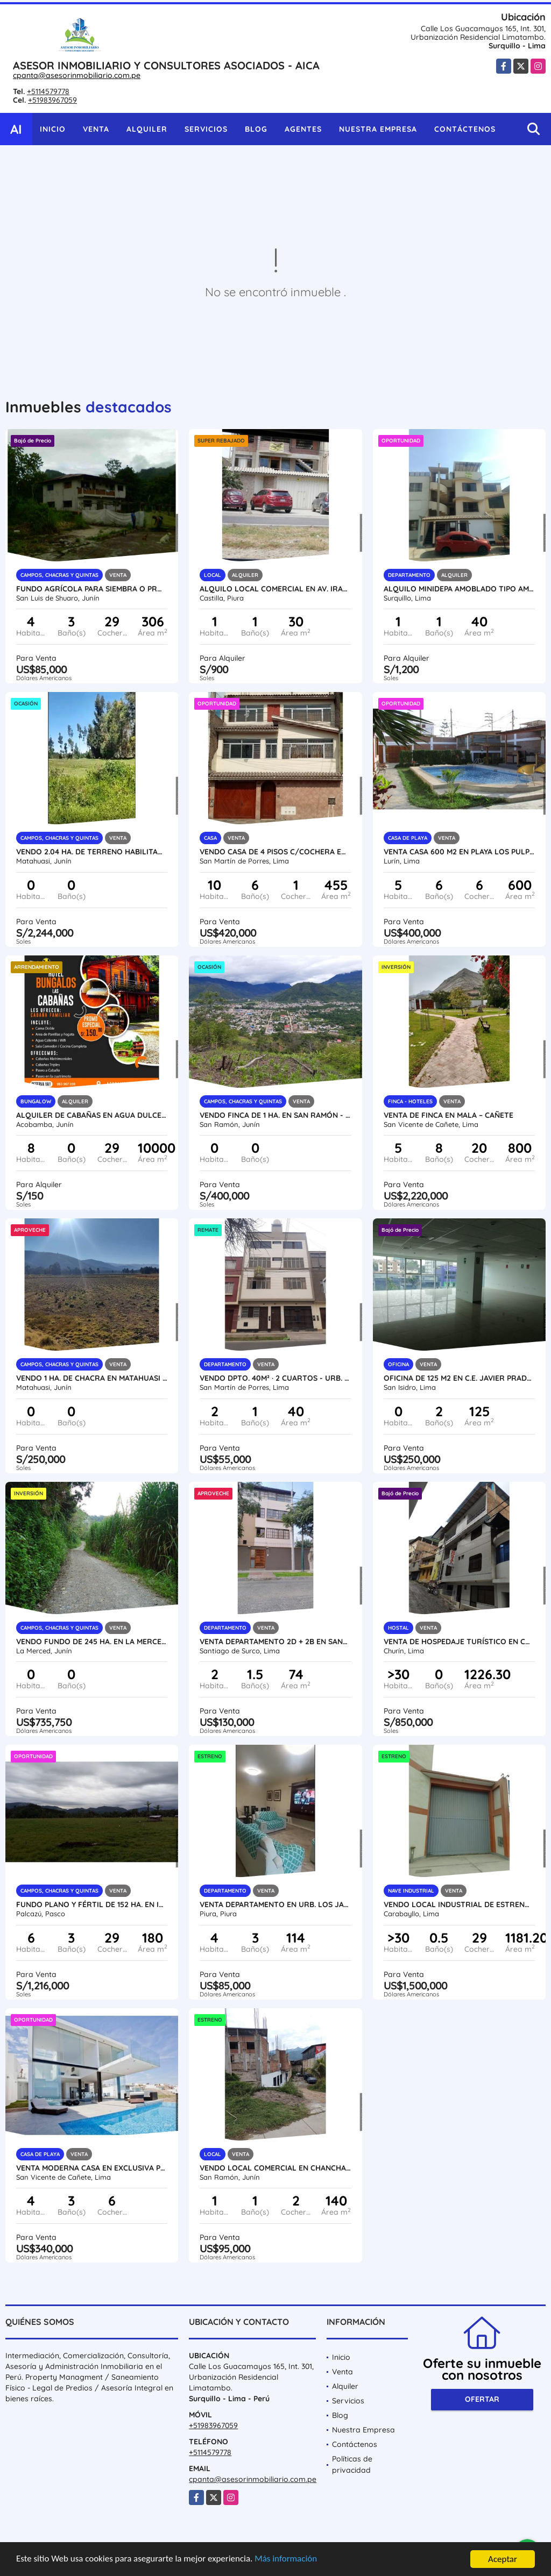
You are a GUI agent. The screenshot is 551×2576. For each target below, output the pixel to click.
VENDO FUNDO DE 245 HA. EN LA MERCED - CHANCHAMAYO (91, 1641)
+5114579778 (48, 91)
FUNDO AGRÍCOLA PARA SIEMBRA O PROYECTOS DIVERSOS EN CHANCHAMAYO (91, 588)
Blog (256, 129)
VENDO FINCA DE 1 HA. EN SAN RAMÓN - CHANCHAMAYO (275, 1115)
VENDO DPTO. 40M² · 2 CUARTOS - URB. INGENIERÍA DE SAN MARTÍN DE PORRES (275, 1378)
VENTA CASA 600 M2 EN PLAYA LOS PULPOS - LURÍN (459, 851)
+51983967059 (52, 100)
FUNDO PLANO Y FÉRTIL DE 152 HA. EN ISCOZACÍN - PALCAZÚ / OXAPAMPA (91, 1904)
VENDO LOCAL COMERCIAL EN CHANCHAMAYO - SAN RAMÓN (275, 2168)
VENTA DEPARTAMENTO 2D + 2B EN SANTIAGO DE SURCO (275, 1641)
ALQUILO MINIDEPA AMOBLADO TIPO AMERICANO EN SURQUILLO (459, 588)
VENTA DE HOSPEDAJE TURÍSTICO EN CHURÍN (459, 1641)
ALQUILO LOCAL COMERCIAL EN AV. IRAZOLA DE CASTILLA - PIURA (275, 588)
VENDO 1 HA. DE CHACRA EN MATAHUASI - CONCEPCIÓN (91, 1378)
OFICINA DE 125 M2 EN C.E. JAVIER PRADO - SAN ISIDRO (459, 1378)
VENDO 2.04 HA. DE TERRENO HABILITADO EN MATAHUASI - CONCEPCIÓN (91, 851)
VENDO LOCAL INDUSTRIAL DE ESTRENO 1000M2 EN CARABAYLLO (459, 1904)
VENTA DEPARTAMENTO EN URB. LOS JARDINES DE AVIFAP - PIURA (275, 1904)
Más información (287, 2559)
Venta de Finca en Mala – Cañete (448, 1115)
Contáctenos (465, 129)
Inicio (53, 129)
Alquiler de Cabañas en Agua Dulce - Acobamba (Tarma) (91, 1115)
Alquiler (146, 129)
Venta (96, 129)
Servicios (206, 129)
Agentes (303, 129)
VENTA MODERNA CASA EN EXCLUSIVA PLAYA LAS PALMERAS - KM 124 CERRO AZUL (91, 2168)
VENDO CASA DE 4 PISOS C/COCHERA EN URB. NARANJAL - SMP (275, 851)
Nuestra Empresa (378, 129)
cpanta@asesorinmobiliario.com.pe (76, 75)
